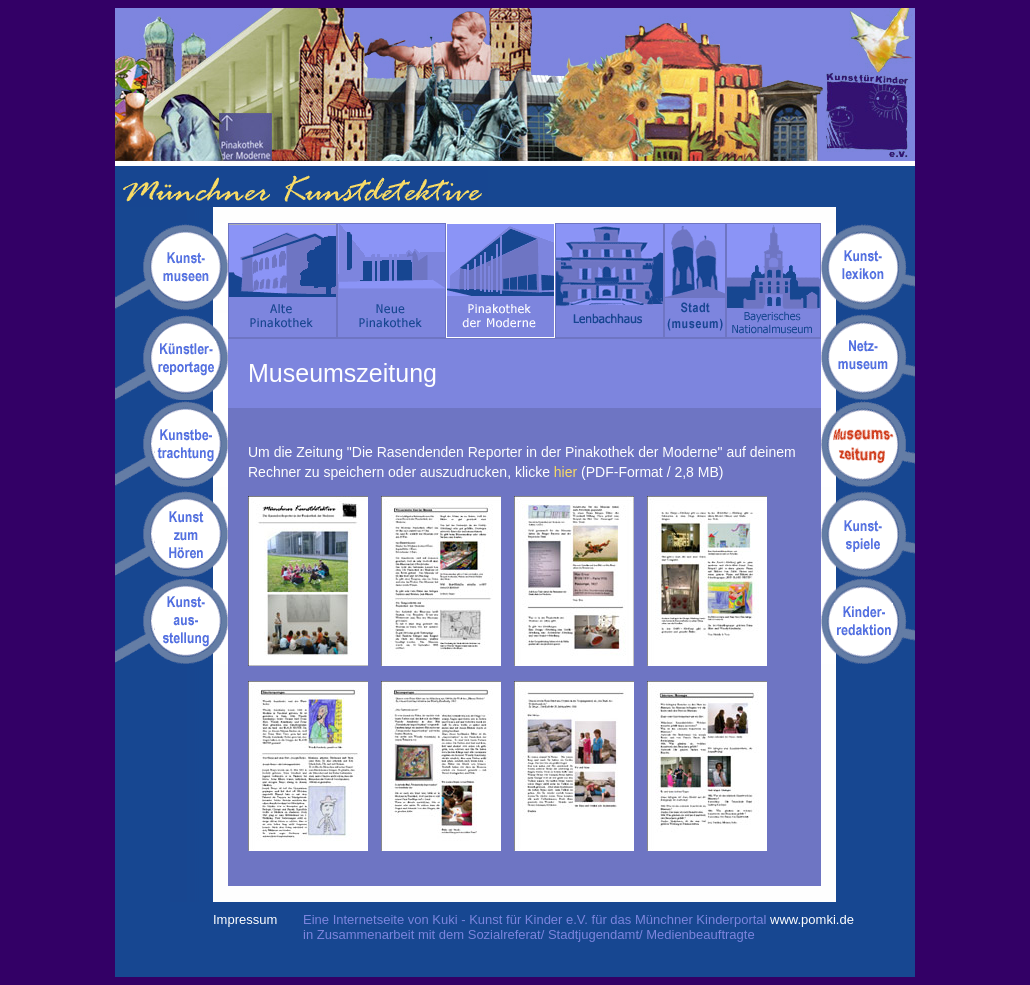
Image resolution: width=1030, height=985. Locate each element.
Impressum (245, 919)
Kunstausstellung (171, 620)
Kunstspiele (868, 533)
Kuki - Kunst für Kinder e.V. (870, 84)
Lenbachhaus (609, 280)
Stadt (695, 280)
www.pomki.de (812, 919)
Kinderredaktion (868, 620)
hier (565, 472)
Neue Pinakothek (391, 280)
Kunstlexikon (868, 268)
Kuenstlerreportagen (171, 356)
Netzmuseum (868, 356)
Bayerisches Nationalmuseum (773, 280)
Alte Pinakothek (282, 280)
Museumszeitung (868, 445)
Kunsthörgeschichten (171, 533)
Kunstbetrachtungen (171, 445)
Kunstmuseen (171, 268)
